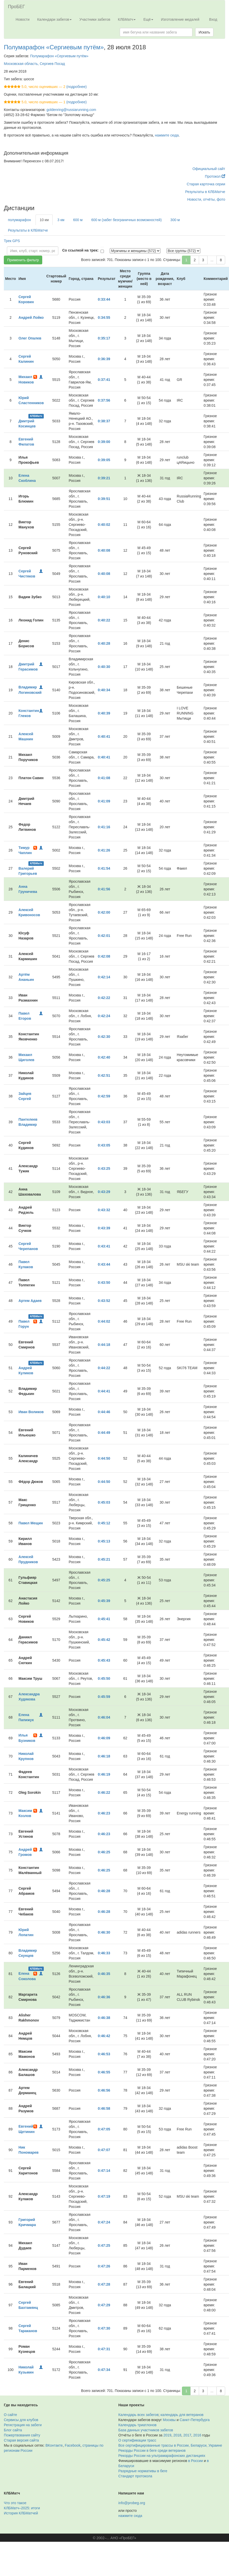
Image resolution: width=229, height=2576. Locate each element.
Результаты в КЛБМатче (205, 192)
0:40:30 (104, 667)
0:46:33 (104, 1953)
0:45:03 (104, 1502)
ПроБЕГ (16, 6)
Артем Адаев (29, 1301)
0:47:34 (104, 2370)
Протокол (215, 176)
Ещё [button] (148, 19)
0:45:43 (104, 1660)
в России (195, 2461)
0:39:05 (104, 460)
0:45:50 (104, 1678)
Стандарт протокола (135, 2476)
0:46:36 (104, 1997)
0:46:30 (104, 1932)
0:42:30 (104, 1037)
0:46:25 (104, 1852)
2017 (187, 2435)
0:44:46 (104, 1412)
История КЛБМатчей (21, 2513)
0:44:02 (104, 1321)
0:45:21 (104, 1559)
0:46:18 (104, 1756)
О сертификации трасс (137, 2440)
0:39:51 (104, 499)
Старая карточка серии (206, 184)
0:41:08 (104, 778)
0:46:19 (104, 1774)
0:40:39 (104, 713)
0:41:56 (104, 889)
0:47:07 (104, 2150)
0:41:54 (104, 868)
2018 (177, 2435)
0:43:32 (104, 1210)
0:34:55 (104, 317)
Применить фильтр (23, 260)
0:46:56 (104, 2090)
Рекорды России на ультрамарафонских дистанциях (161, 2456)
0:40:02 (104, 525)
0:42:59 (104, 1096)
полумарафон (19, 220)
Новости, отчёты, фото (206, 199)
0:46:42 (104, 2036)
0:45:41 (104, 1619)
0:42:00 (104, 912)
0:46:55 (104, 2072)
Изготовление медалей (180, 19)
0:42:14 (104, 977)
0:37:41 (104, 380)
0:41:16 (104, 827)
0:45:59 (104, 1697)
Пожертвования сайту (22, 2435)
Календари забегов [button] (54, 19)
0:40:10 (104, 597)
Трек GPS (12, 241)
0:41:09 (104, 801)
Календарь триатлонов (137, 2425)
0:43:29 (104, 1192)
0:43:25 (104, 1168)
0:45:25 (104, 1580)
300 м (175, 220)
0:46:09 (104, 1738)
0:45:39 (104, 1601)
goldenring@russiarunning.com (71, 110)
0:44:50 (104, 1458)
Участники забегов (94, 19)
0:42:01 (104, 936)
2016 (197, 2435)
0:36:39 (104, 359)
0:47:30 (104, 2328)
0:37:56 (104, 400)
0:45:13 (104, 1541)
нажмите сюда (167, 135)
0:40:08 (104, 550)
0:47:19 (104, 2196)
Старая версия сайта (21, 2440)
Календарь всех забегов (138, 2415)
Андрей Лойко (31, 317)
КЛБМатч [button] (127, 19)
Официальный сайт (208, 169)
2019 (167, 2435)
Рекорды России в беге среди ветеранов (152, 2450)
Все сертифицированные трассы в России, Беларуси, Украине (170, 2445)
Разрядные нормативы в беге (142, 2471)
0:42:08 (104, 956)
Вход (213, 19)
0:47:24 (104, 2222)
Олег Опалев (29, 338)
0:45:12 (104, 1523)
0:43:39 (104, 1228)
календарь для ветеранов (181, 2415)
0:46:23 (104, 1813)
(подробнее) (76, 87)
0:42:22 (104, 998)
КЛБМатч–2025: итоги (22, 2508)
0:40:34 (104, 690)
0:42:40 (104, 1057)
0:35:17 (104, 338)
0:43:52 (104, 1301)
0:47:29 (104, 2305)
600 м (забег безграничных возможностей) (126, 220)
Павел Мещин (30, 1523)
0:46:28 (104, 1891)
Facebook (72, 2445)
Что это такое (15, 2503)
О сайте (10, 2415)
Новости (22, 19)
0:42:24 (104, 1016)
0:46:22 (104, 1792)
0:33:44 (104, 299)
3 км (60, 220)
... (212, 260)
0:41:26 (104, 850)
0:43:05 (104, 1145)
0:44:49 (104, 1433)
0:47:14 (104, 2171)
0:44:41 (104, 1391)
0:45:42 (104, 1640)
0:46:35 (104, 1974)
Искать (204, 32)
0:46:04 (104, 1717)
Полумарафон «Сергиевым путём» (54, 47)
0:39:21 (104, 478)
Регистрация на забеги (23, 2425)
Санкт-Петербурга (195, 2420)
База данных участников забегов (145, 2430)
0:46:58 (104, 2108)
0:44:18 (104, 1345)
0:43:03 (104, 1122)
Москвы (169, 2420)
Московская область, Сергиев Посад (34, 64)
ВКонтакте (54, 2445)
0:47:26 (104, 2266)
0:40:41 (104, 736)
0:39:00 (104, 442)
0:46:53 (104, 2054)
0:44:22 (104, 1368)
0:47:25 (104, 2245)
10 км (44, 220)
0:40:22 (104, 620)
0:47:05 (104, 2129)
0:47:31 (104, 2349)
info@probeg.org (131, 2503)
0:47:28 (104, 2284)
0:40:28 (104, 643)
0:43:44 (104, 1264)
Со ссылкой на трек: (80, 250)
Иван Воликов (30, 1412)
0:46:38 (104, 2018)
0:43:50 (104, 1282)
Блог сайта (13, 2430)
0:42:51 (104, 1075)
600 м (78, 220)
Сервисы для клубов (21, 2420)
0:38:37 (104, 421)
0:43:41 (104, 1246)
